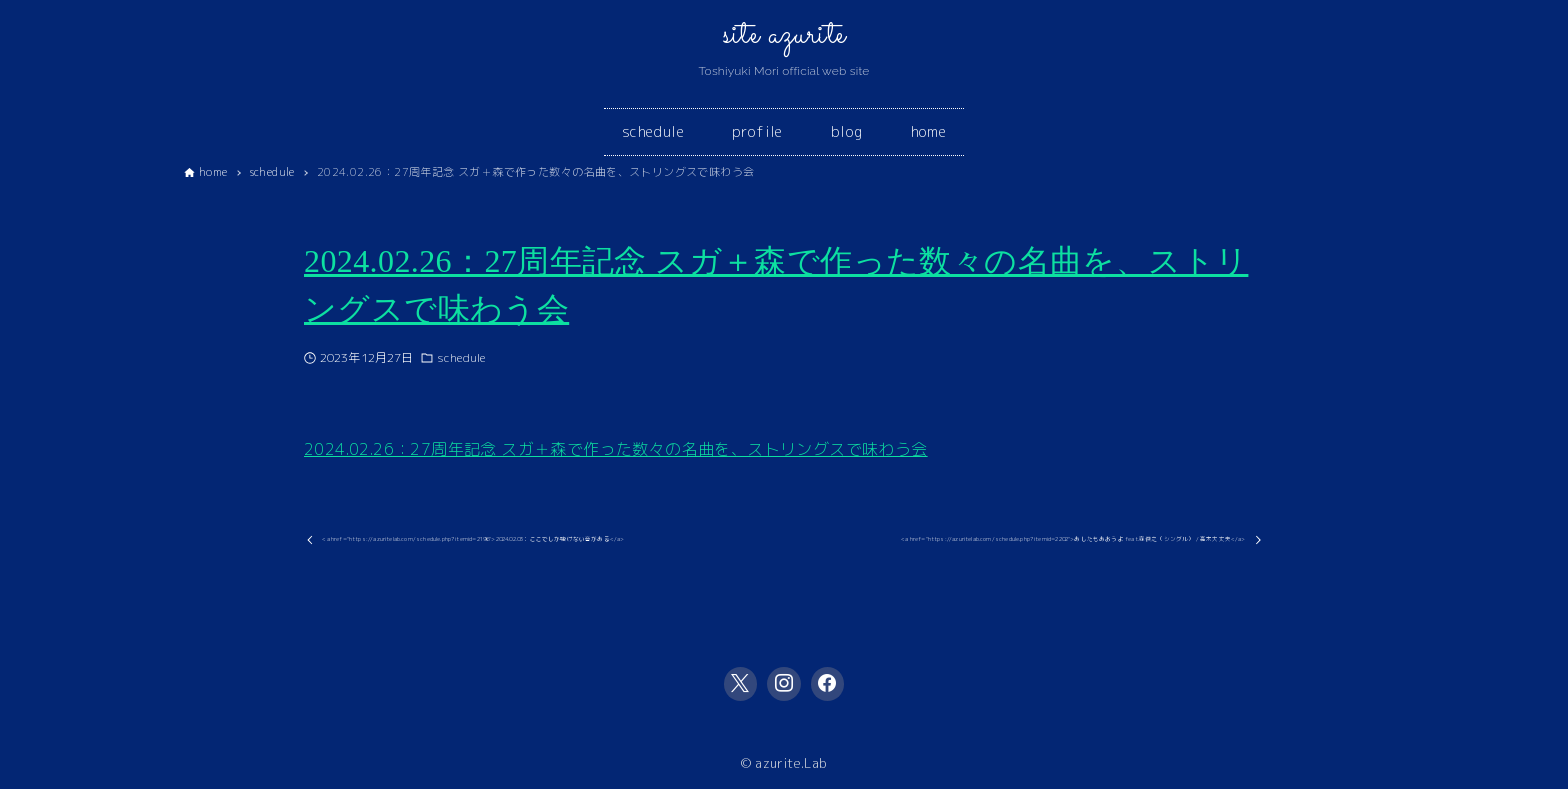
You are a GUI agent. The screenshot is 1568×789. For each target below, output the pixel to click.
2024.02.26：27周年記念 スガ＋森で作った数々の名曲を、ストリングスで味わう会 (616, 449)
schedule (461, 357)
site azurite (784, 35)
